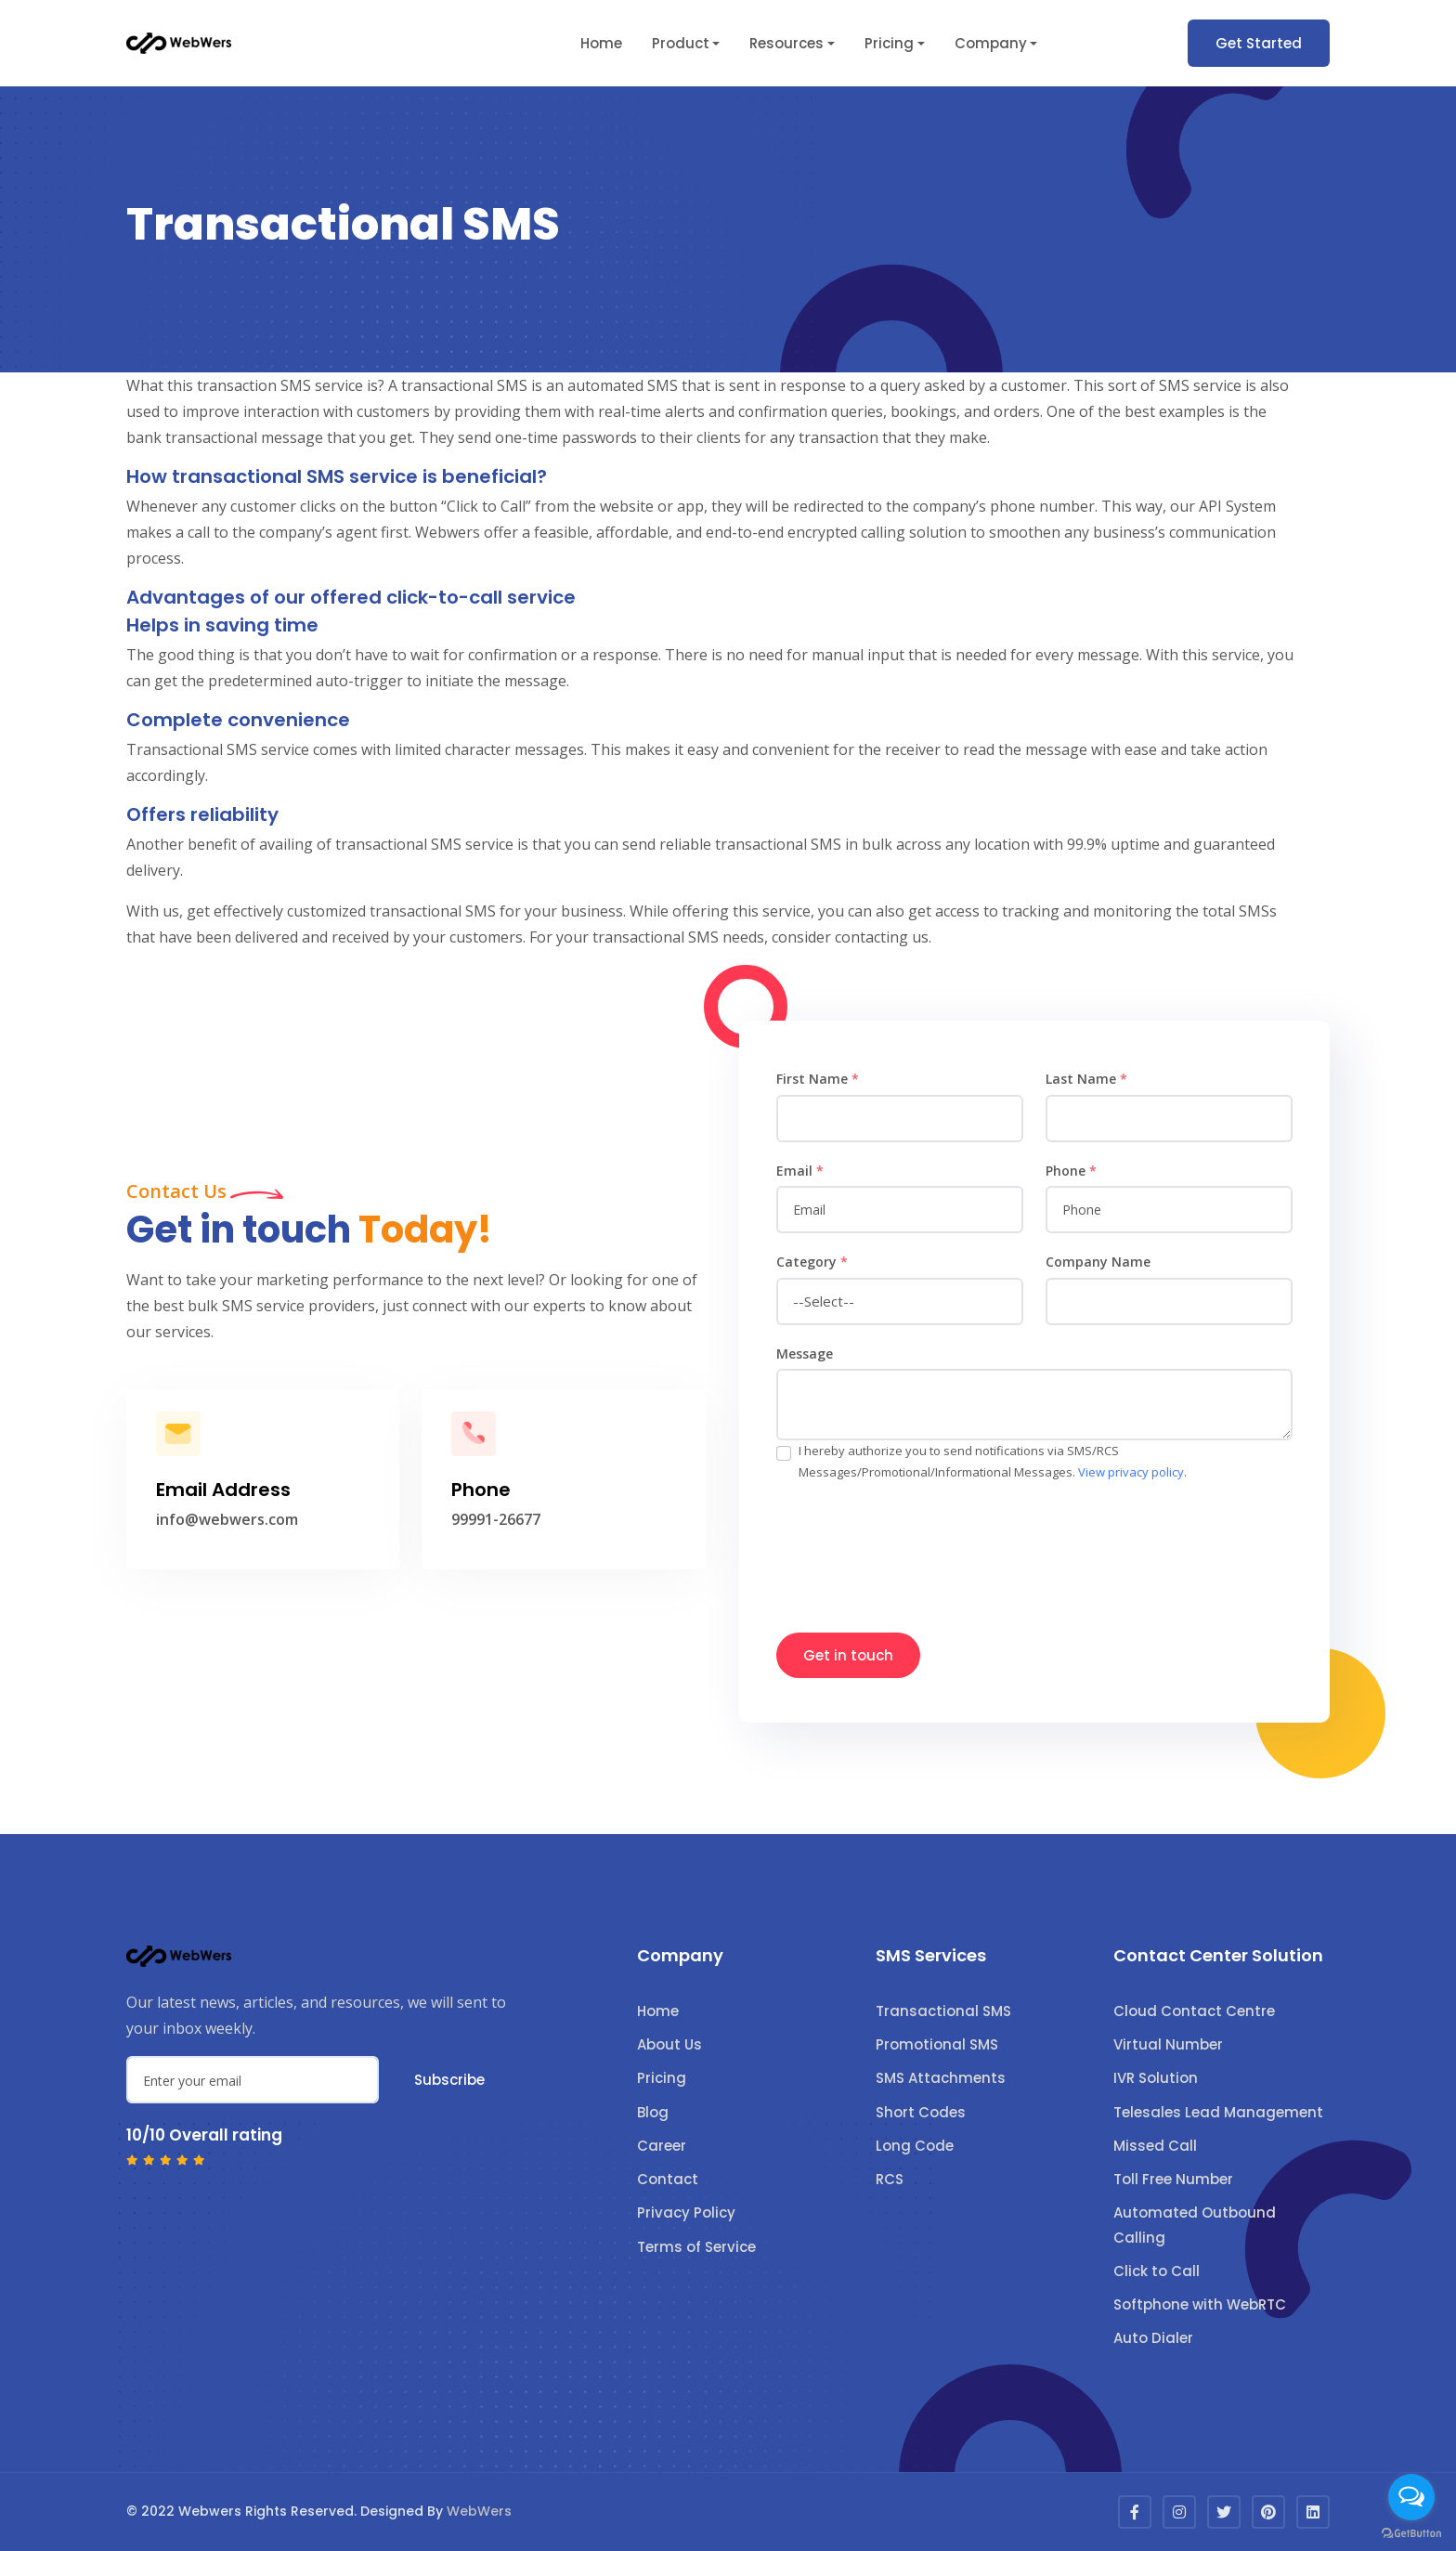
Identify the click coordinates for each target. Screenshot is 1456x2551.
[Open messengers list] (1411, 2497)
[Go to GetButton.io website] (1411, 2532)
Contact (667, 2179)
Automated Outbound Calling (1194, 2224)
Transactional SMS (943, 2011)
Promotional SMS (937, 2044)
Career (661, 2145)
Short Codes (921, 2112)
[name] (899, 1118)
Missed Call (1155, 2145)
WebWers (479, 2511)
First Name (817, 1078)
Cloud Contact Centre (1194, 2011)
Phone (1071, 1170)
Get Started (1259, 43)
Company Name (1098, 1261)
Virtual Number (1168, 2044)
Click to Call (1156, 2271)
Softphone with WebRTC (1199, 2304)
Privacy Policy (686, 2212)
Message (804, 1353)
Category (812, 1261)
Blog (653, 2112)
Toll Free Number (1173, 2179)
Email (800, 1170)
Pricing (661, 2078)
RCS (890, 2179)
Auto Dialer (1153, 2338)
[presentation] (917, 1548)
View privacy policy (1131, 1472)
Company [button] (991, 43)
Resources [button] (786, 43)
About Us (669, 2044)
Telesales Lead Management (1218, 2112)
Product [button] (680, 43)
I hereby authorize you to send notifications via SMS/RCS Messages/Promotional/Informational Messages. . (993, 1461)
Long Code (915, 2145)
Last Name (1086, 1078)
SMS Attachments (941, 2078)
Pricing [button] (889, 43)
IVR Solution (1155, 2078)
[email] (899, 1209)
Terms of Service (696, 2247)
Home (601, 43)
